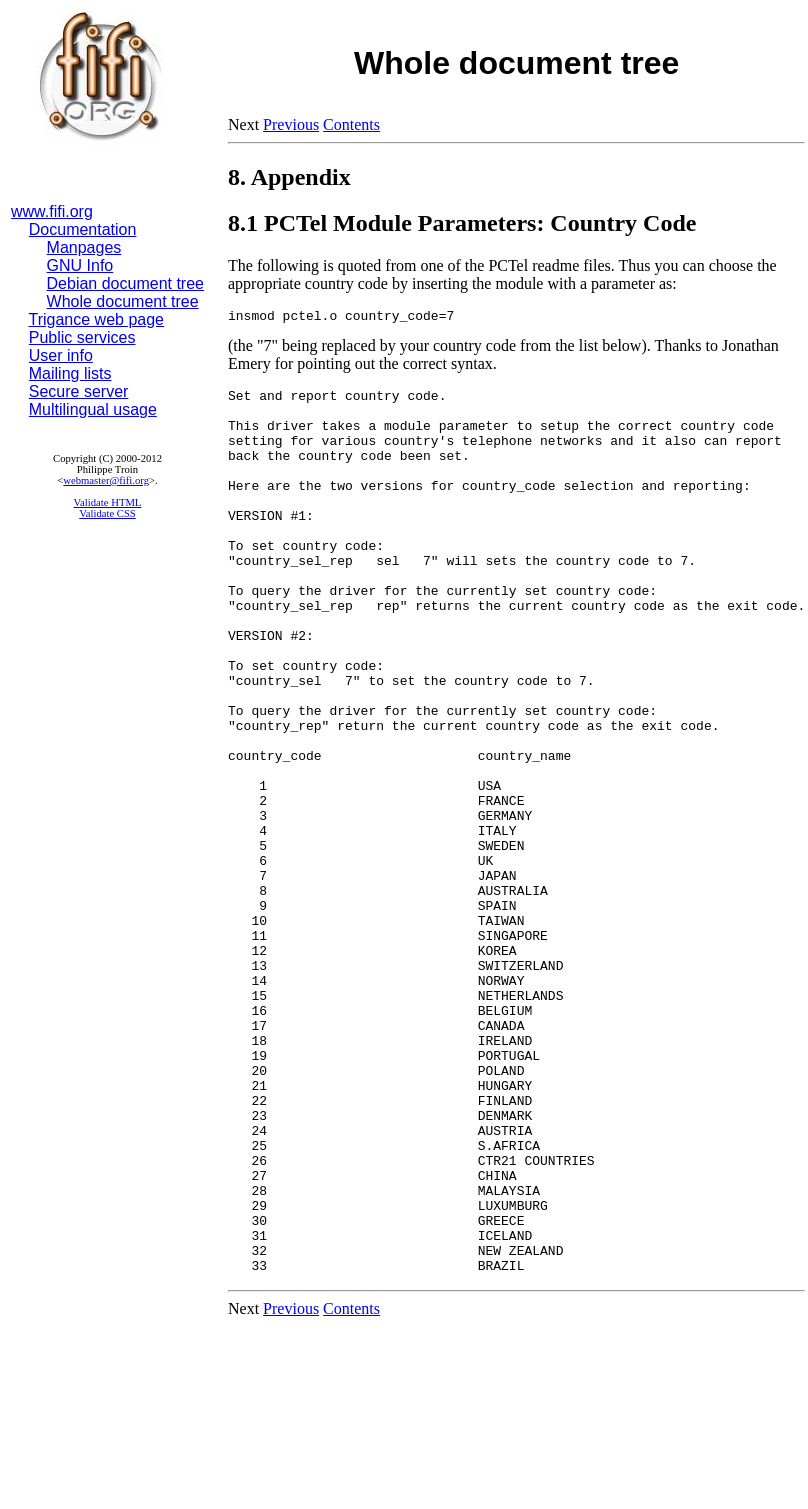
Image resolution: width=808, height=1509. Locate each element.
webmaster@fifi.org (106, 480)
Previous (291, 124)
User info (61, 355)
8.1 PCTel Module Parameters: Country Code (462, 223)
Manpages (84, 247)
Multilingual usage (93, 409)
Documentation (83, 229)
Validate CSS (107, 513)
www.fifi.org (52, 211)
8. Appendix (289, 177)
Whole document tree (123, 301)
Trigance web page (97, 319)
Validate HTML (108, 502)
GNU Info (80, 265)
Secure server (79, 391)
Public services (82, 337)
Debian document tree (125, 283)
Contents (351, 124)
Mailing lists (70, 373)
